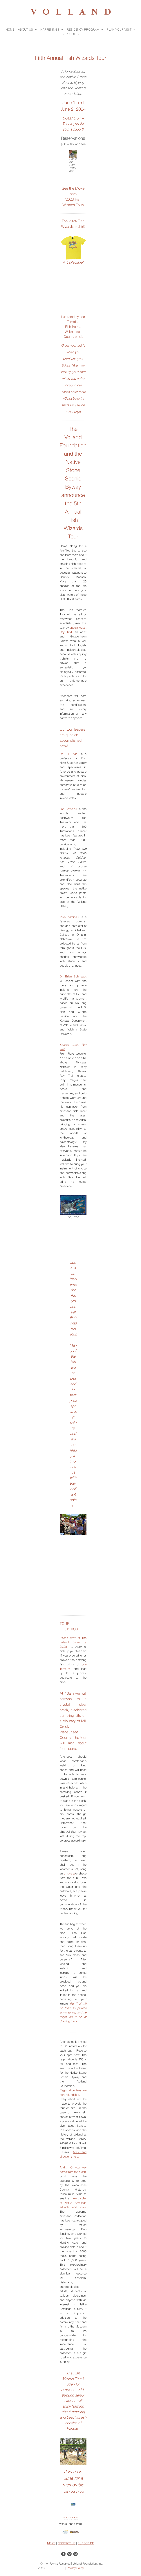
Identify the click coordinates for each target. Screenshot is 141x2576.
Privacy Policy (75, 2568)
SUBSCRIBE (86, 2543)
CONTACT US (66, 2543)
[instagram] (69, 2554)
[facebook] (63, 2554)
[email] (75, 2554)
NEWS (51, 2543)
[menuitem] (10, 30)
